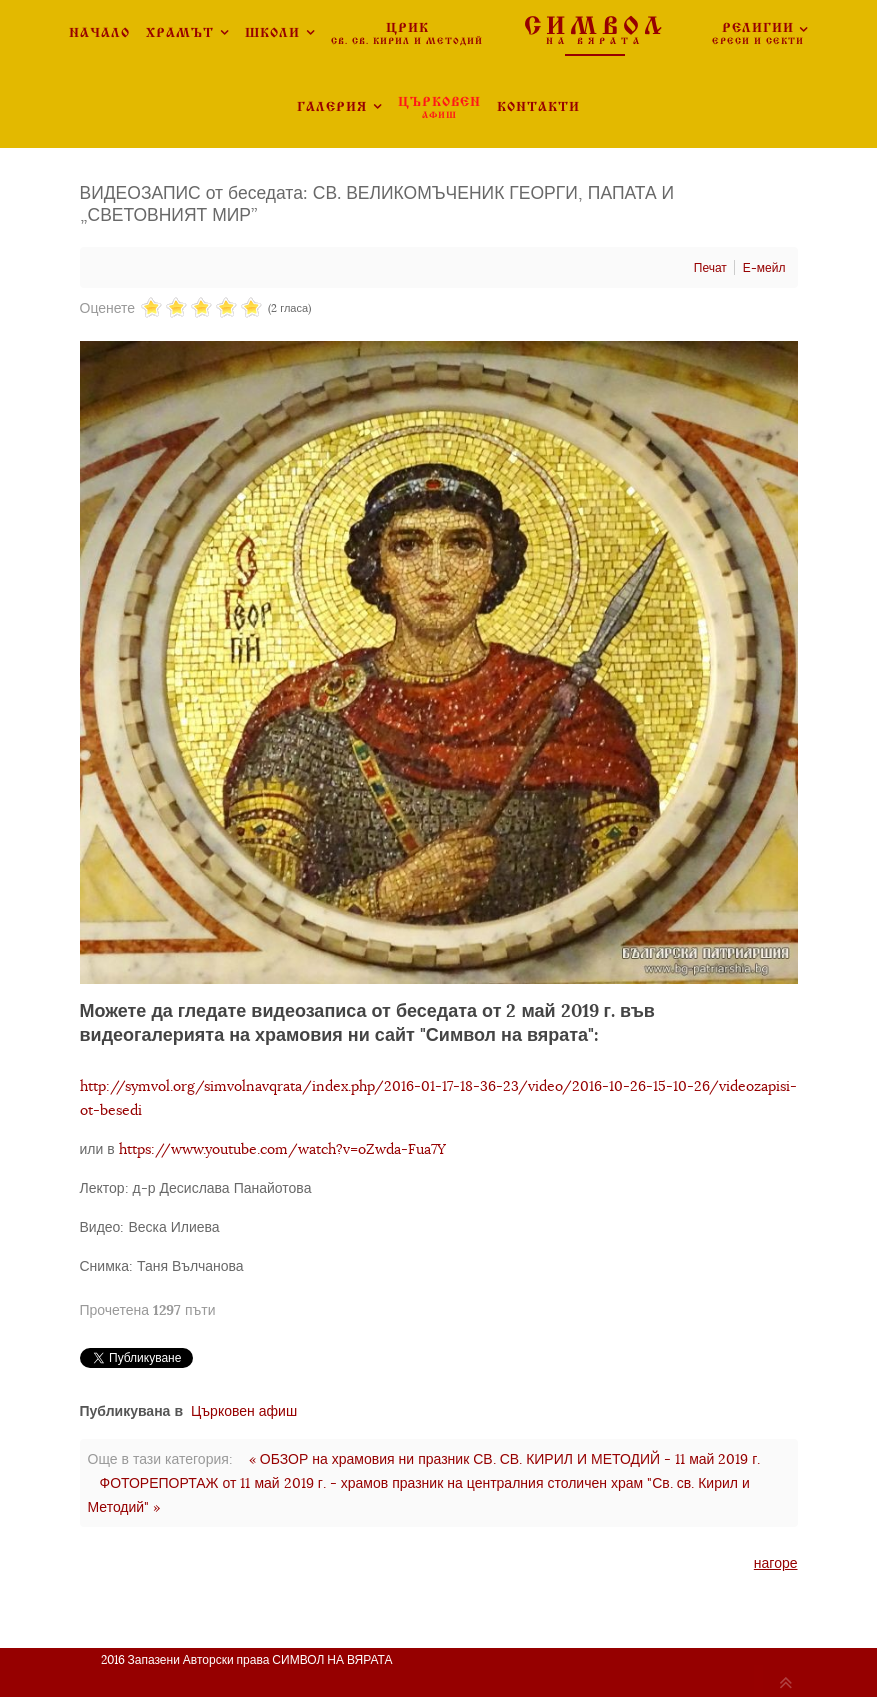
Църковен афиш (244, 1411)
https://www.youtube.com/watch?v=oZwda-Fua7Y (282, 1149)
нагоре (776, 1563)
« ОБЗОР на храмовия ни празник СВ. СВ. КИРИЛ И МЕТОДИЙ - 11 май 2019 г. (505, 1459)
